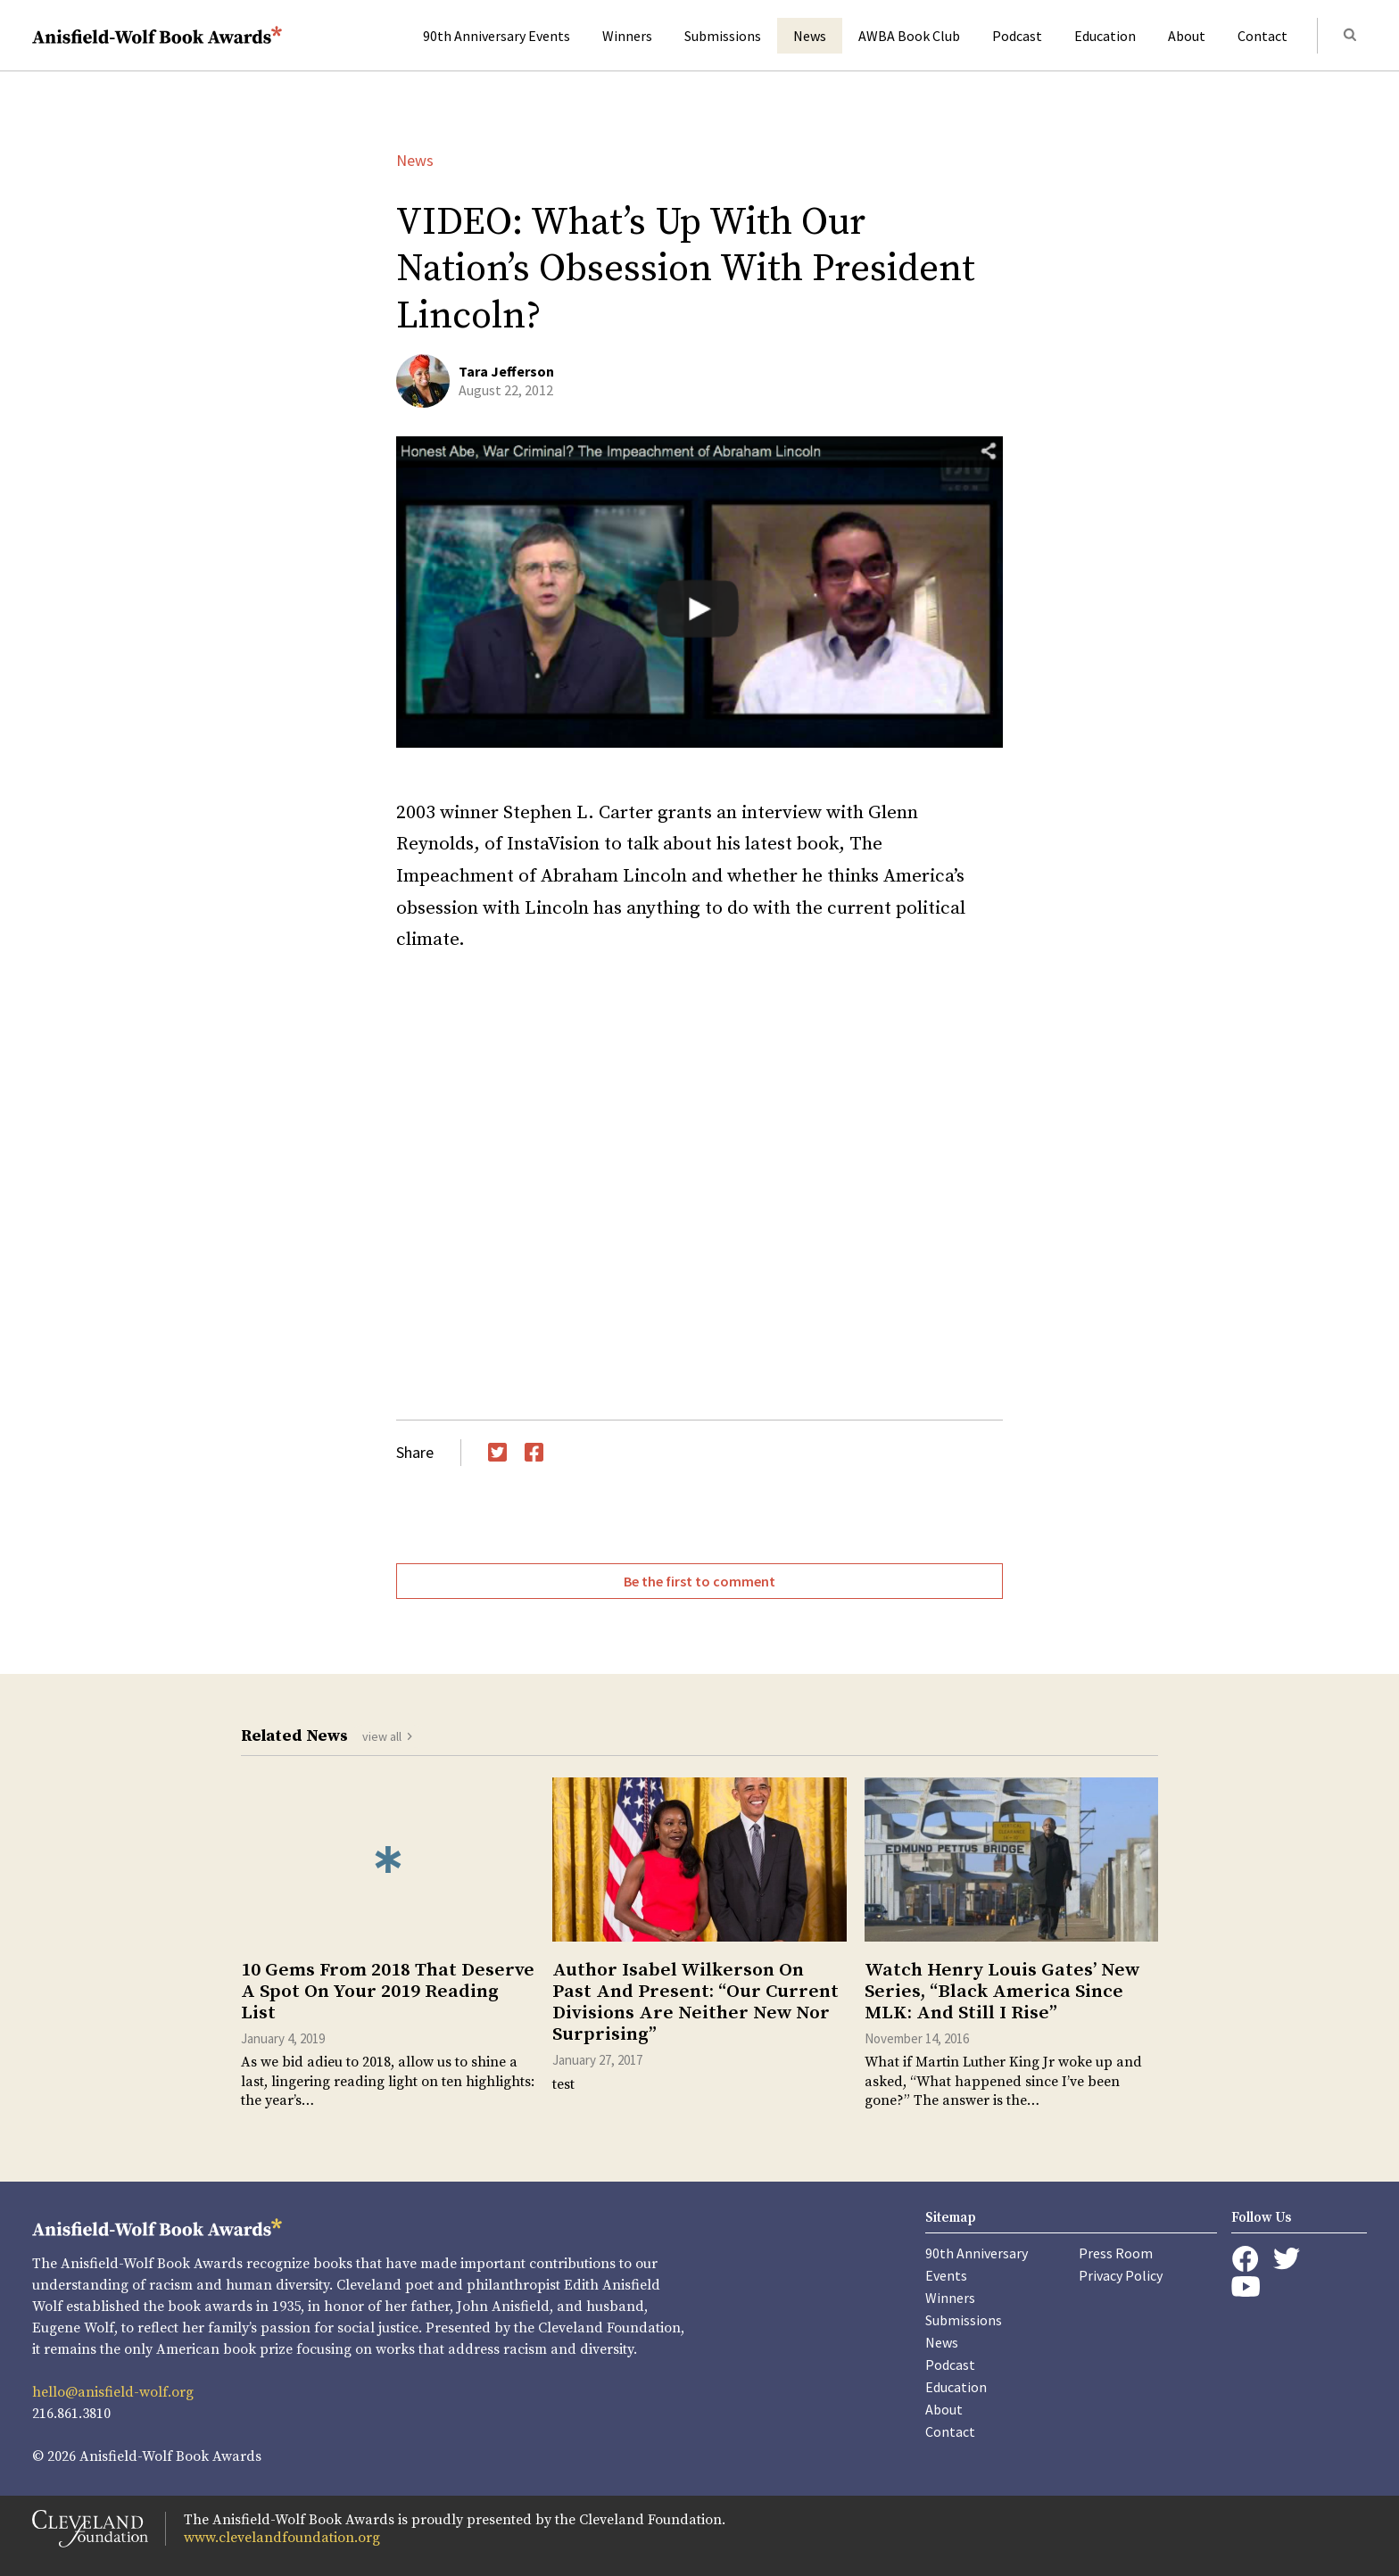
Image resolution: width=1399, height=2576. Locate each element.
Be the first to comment (699, 1581)
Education (1105, 36)
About (1186, 36)
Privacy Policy (1121, 2275)
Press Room (1116, 2253)
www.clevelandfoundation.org (282, 2538)
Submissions (722, 36)
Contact (1262, 36)
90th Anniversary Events (496, 36)
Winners (627, 36)
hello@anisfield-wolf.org (113, 2392)
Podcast (1017, 36)
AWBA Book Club (909, 36)
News (809, 36)
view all (381, 1736)
